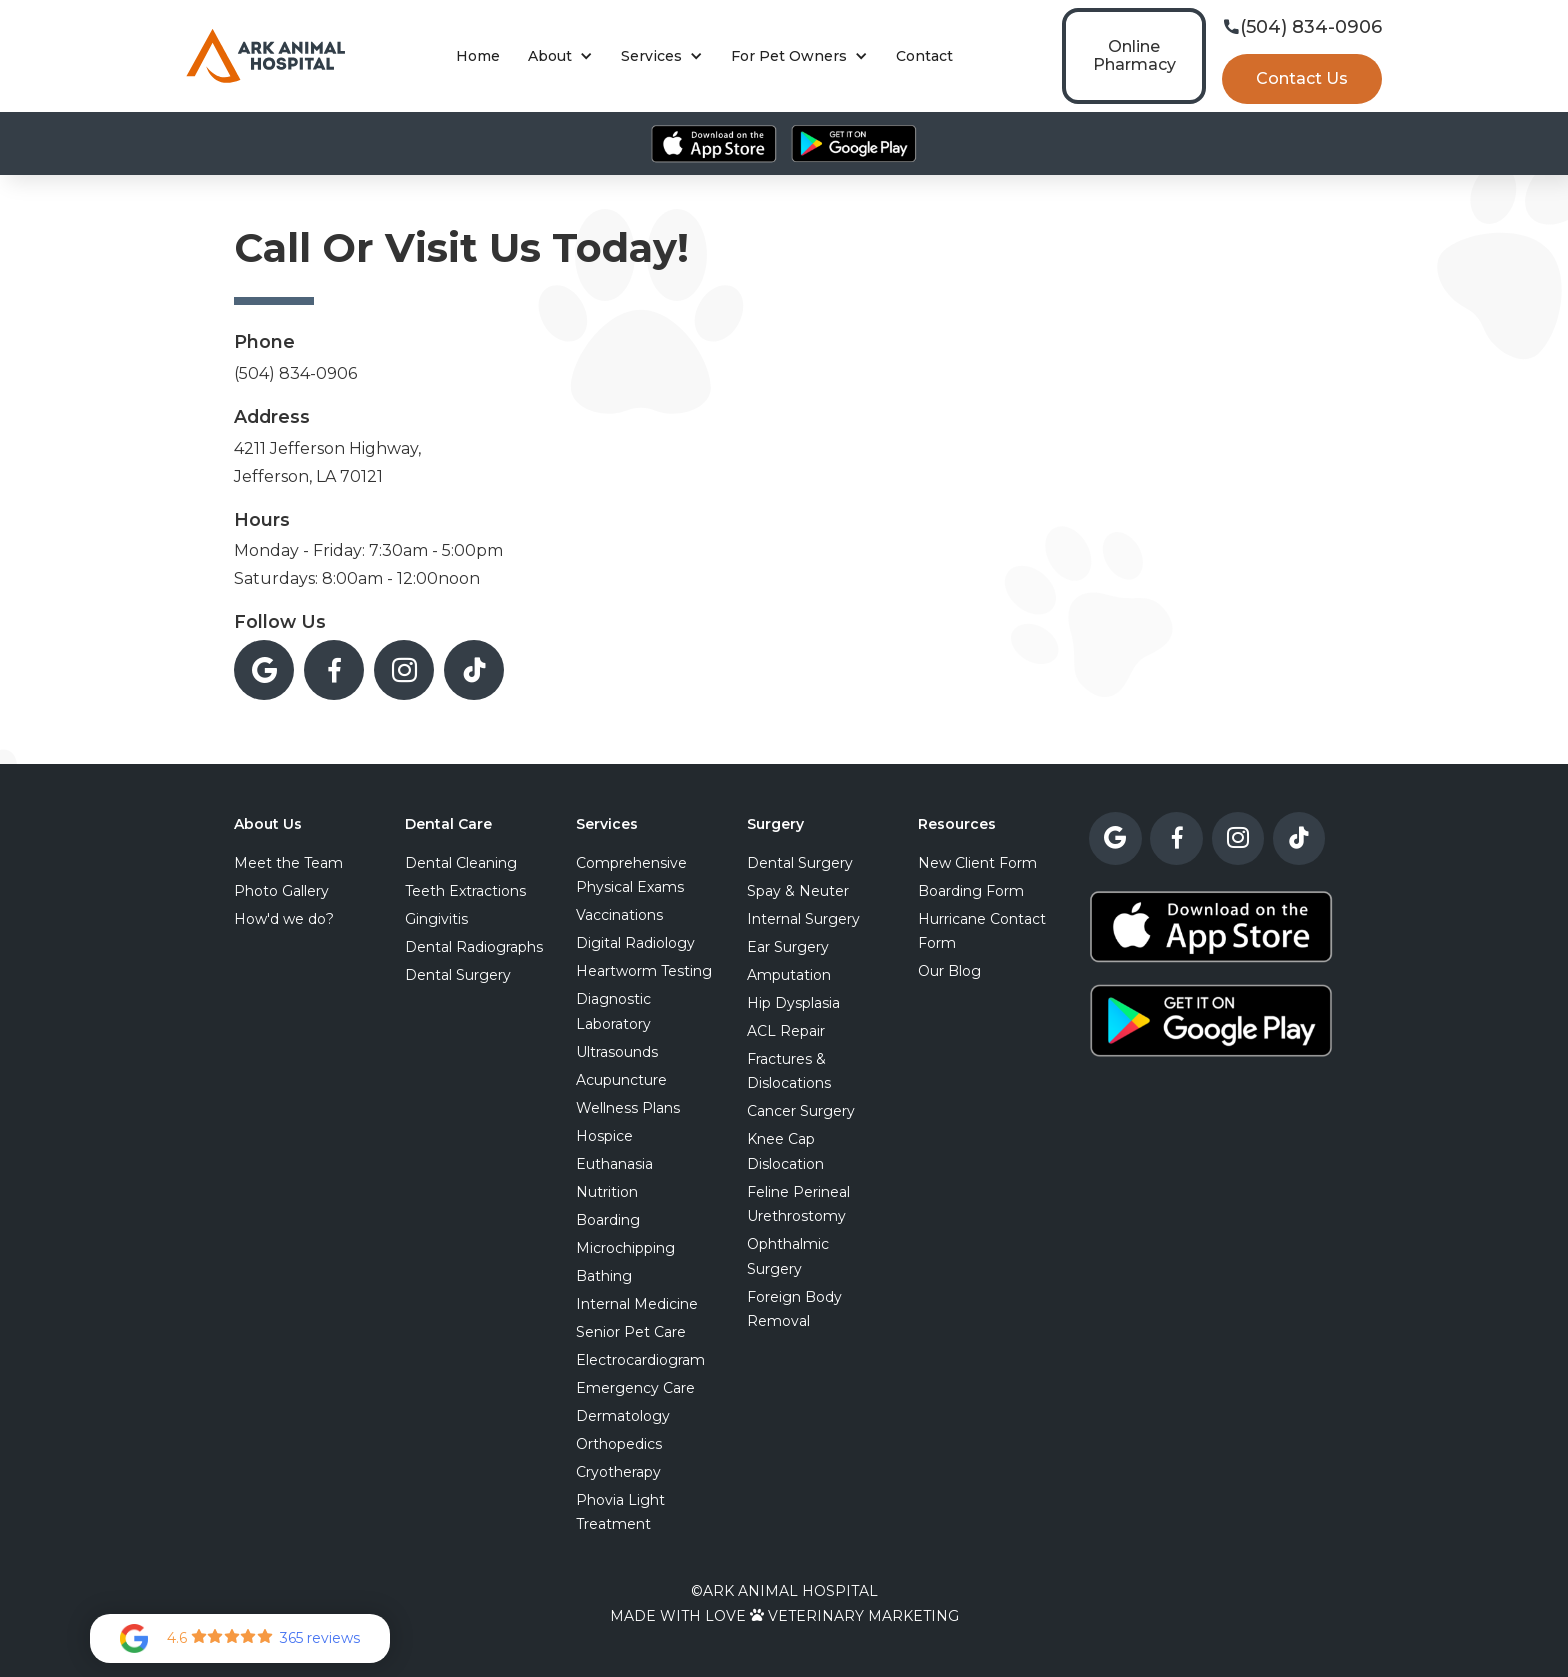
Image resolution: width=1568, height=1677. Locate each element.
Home (478, 56)
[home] (266, 56)
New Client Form (977, 863)
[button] (560, 56)
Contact (924, 56)
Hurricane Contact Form (982, 931)
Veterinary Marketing (863, 1616)
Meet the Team (288, 863)
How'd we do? (284, 919)
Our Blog (949, 971)
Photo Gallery (281, 891)
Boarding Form (971, 891)
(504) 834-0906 (295, 373)
